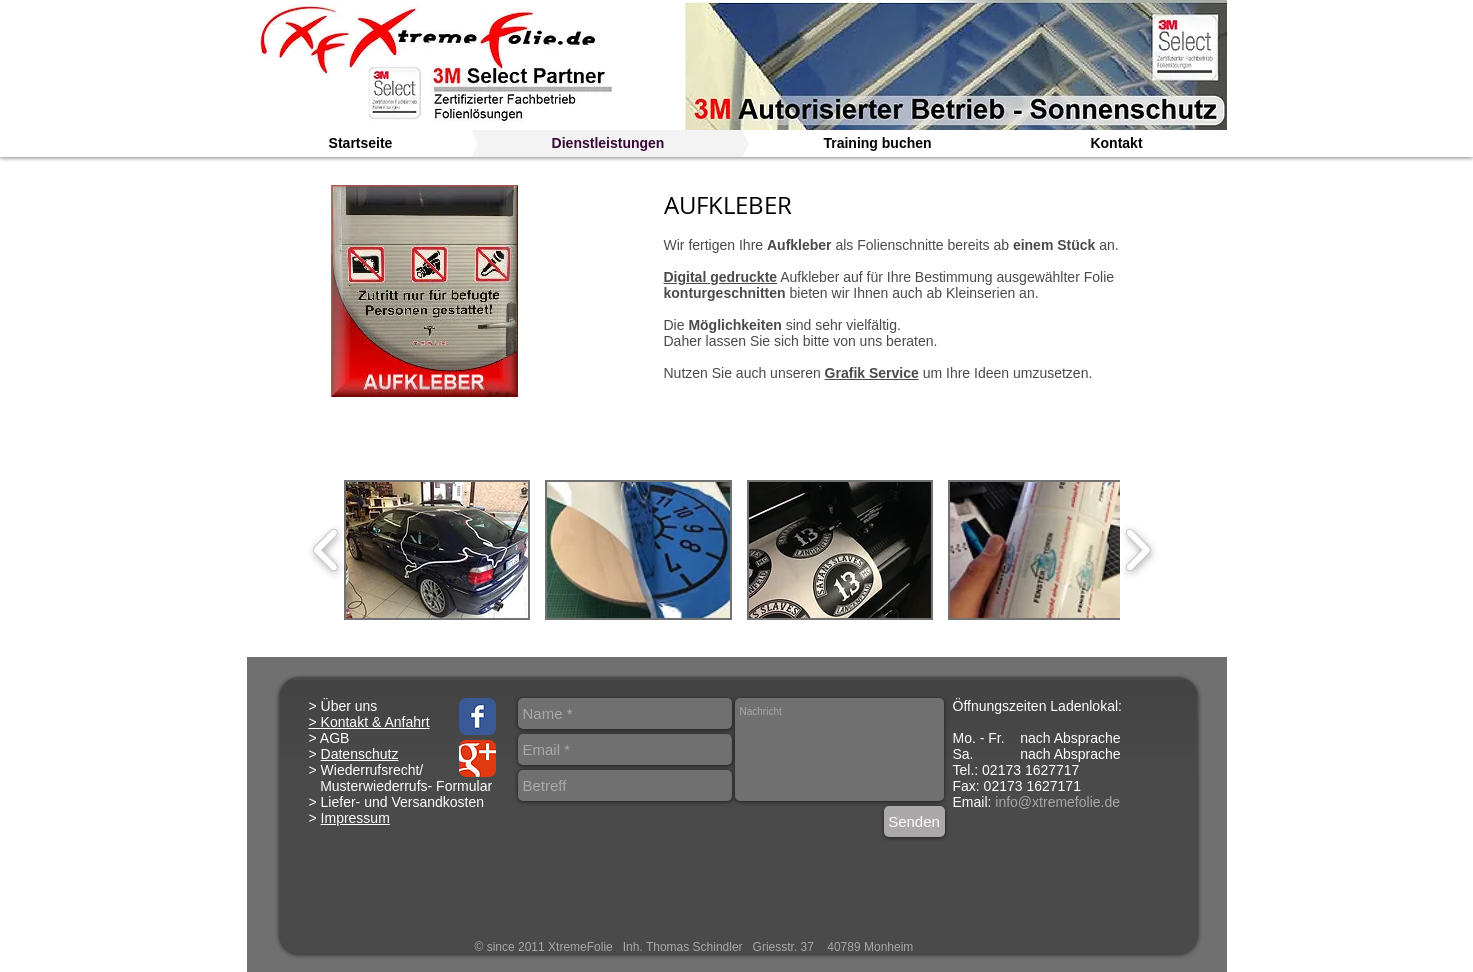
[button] (437, 550)
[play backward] (326, 550)
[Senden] (914, 821)
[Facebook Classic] (477, 716)
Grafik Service (872, 373)
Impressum (355, 818)
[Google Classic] (477, 758)
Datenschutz (360, 754)
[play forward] (1137, 550)
